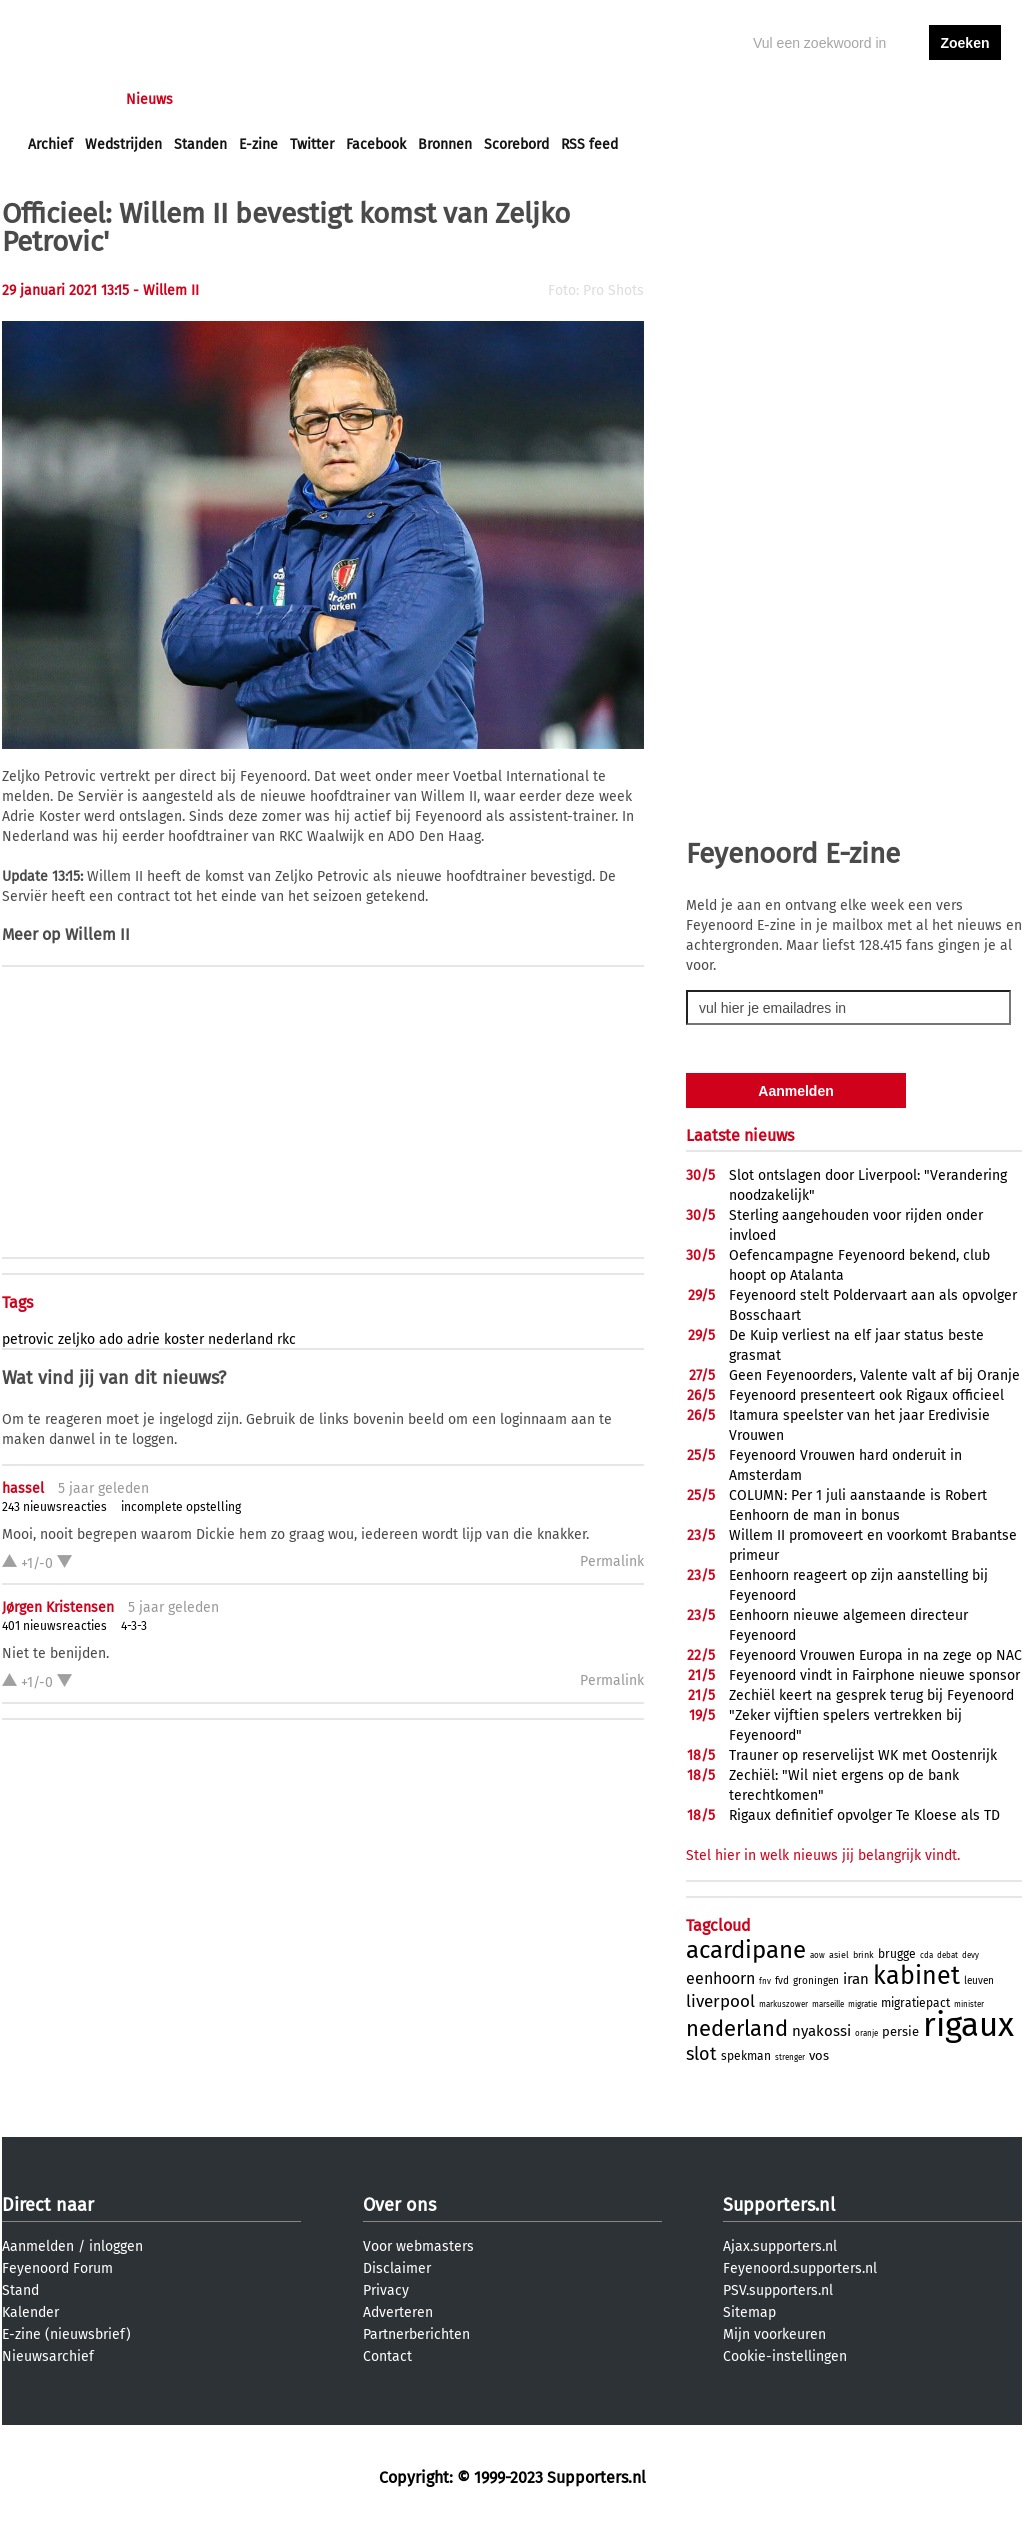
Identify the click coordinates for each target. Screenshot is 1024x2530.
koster (184, 1339)
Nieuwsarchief (48, 2356)
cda (926, 1955)
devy (970, 1955)
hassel (23, 1488)
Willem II (97, 934)
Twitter (312, 144)
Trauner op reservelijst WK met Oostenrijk (863, 1755)
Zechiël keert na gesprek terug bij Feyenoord (871, 1695)
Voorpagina (64, 99)
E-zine (258, 144)
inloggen (888, 99)
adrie (143, 1339)
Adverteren (398, 2312)
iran (856, 1979)
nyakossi (821, 2031)
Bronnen (445, 144)
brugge (897, 1954)
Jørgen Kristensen (58, 1607)
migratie (862, 2004)
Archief (50, 144)
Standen (200, 144)
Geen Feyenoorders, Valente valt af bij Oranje (874, 1375)
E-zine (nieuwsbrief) (66, 2334)
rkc (286, 1339)
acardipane (746, 1950)
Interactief (305, 99)
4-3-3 (134, 1626)
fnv (765, 1981)
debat (947, 1955)
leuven (979, 1981)
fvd (782, 1981)
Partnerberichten (416, 2334)
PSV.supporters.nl (778, 2290)
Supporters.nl (779, 2205)
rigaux (968, 2025)
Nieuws (149, 99)
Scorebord (516, 144)
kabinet (916, 1976)
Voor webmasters (418, 2246)
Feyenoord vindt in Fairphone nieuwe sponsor (874, 1675)
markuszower (783, 2004)
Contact (387, 2356)
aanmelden (965, 99)
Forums (222, 99)
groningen (816, 1981)
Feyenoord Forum (57, 2268)
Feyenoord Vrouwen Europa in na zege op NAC (875, 1655)
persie (900, 2031)
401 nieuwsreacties (54, 1626)
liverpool (720, 2001)
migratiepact (915, 2003)
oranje (866, 2033)
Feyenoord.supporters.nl (800, 2268)
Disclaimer (397, 2268)
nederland (240, 1339)
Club (379, 99)
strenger (790, 2057)
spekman (746, 2056)
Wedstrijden (123, 144)
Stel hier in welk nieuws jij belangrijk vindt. (823, 1855)
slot (701, 2054)
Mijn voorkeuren (774, 2334)
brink (863, 1955)
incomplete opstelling (181, 1507)
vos (819, 2055)
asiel (839, 1955)
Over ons (399, 2205)
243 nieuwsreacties (54, 1507)
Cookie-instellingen (785, 2356)
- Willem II (166, 290)
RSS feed (589, 144)
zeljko (76, 1339)
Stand (20, 2290)
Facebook (376, 144)
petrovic (28, 1339)
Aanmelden (38, 2246)
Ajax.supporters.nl (780, 2246)
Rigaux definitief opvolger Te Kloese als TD (864, 1815)
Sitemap (749, 2312)
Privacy (386, 2290)
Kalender (30, 2312)
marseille (828, 2004)
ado (111, 1339)
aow (817, 1955)
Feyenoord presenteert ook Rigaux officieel (866, 1395)
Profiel (439, 99)
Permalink (612, 1561)
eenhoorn (720, 1978)
